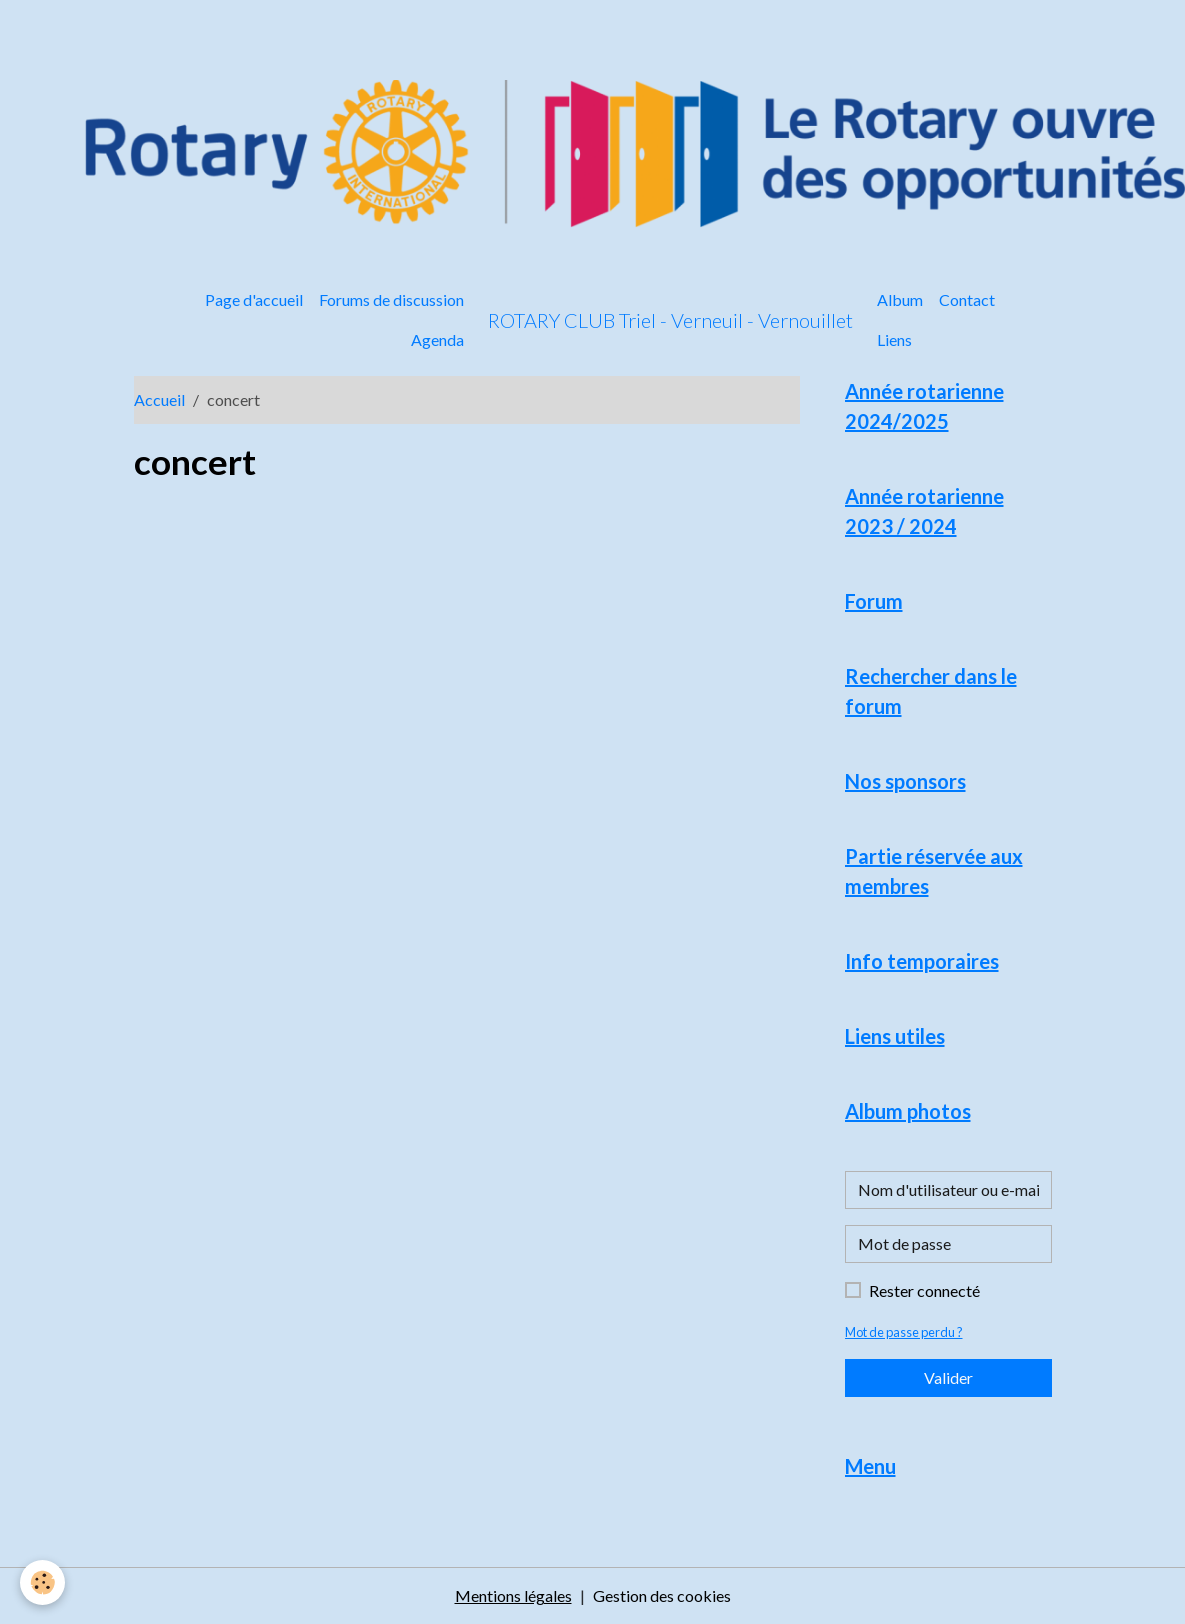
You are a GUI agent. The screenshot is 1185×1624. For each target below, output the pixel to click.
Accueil (159, 399)
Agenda (437, 339)
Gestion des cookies (662, 1595)
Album (900, 299)
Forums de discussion (391, 299)
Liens (894, 339)
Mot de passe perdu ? (904, 1332)
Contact (967, 299)
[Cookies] (42, 1582)
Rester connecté (924, 1290)
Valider (948, 1377)
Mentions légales (513, 1595)
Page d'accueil (254, 299)
